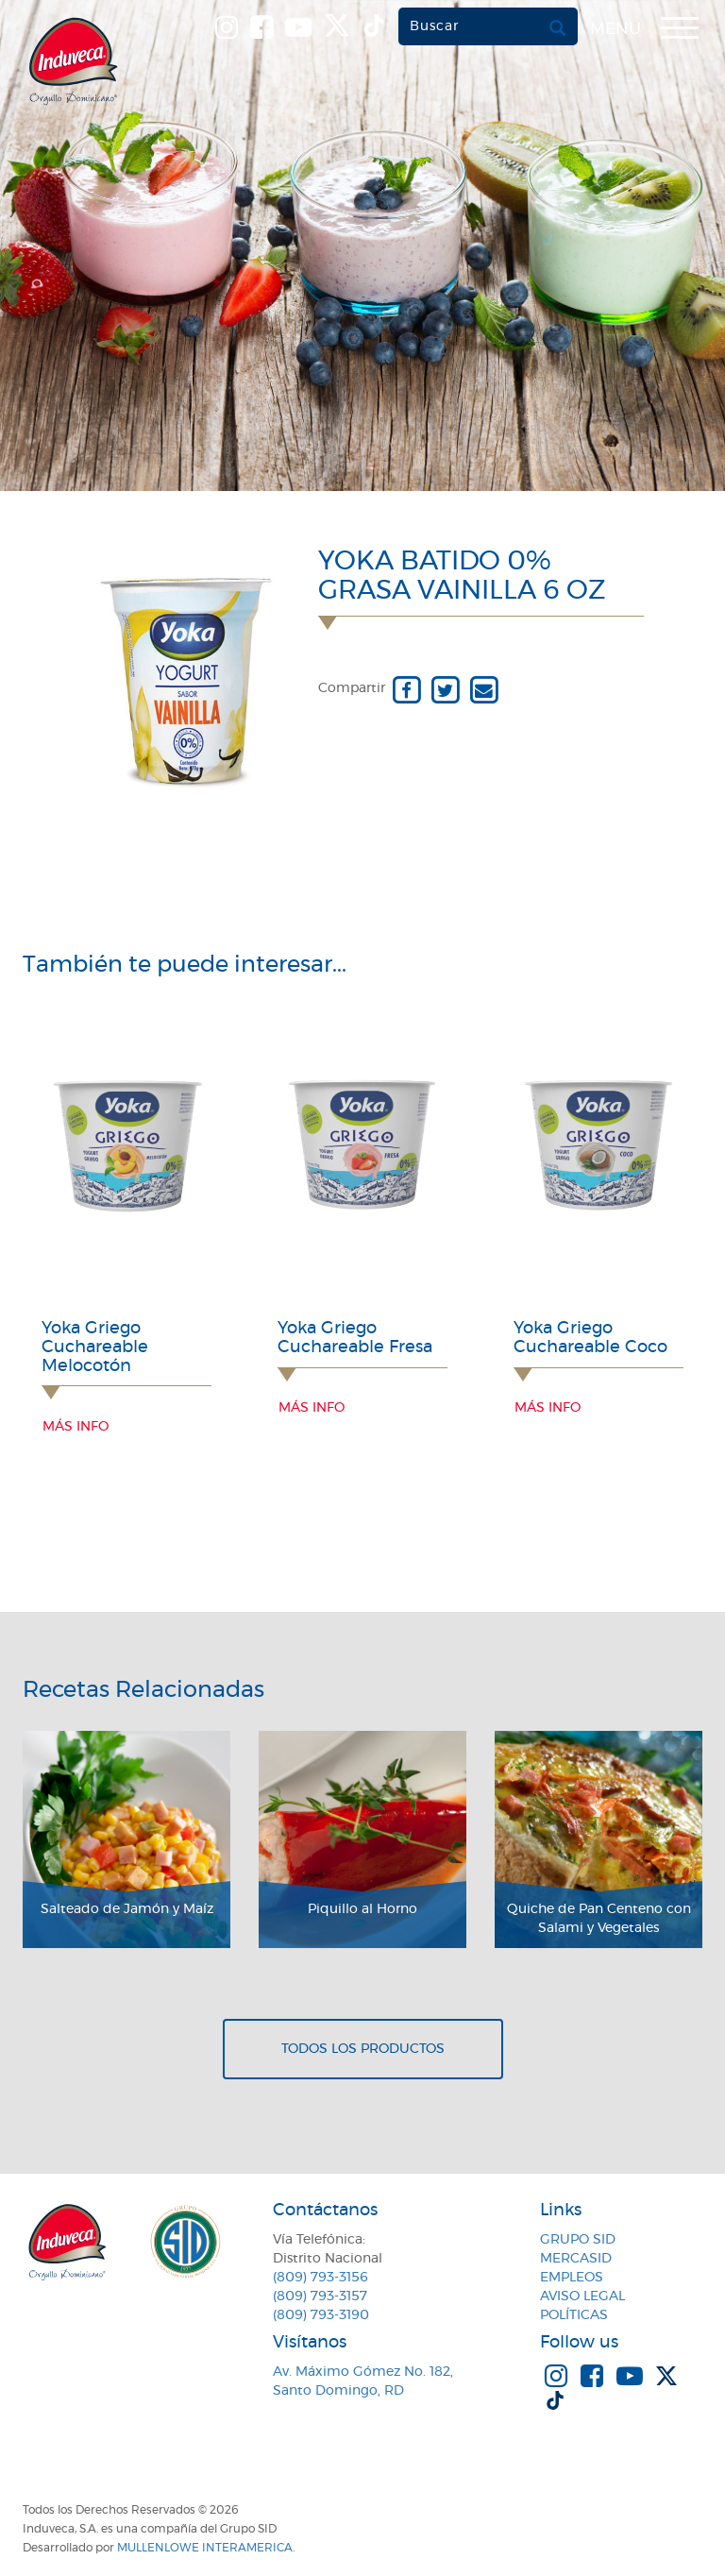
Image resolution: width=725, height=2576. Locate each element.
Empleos (571, 2277)
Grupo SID (577, 2239)
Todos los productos (363, 2049)
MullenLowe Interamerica (205, 2547)
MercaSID (576, 2258)
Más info (75, 1426)
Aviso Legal (582, 2296)
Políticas (574, 2315)
